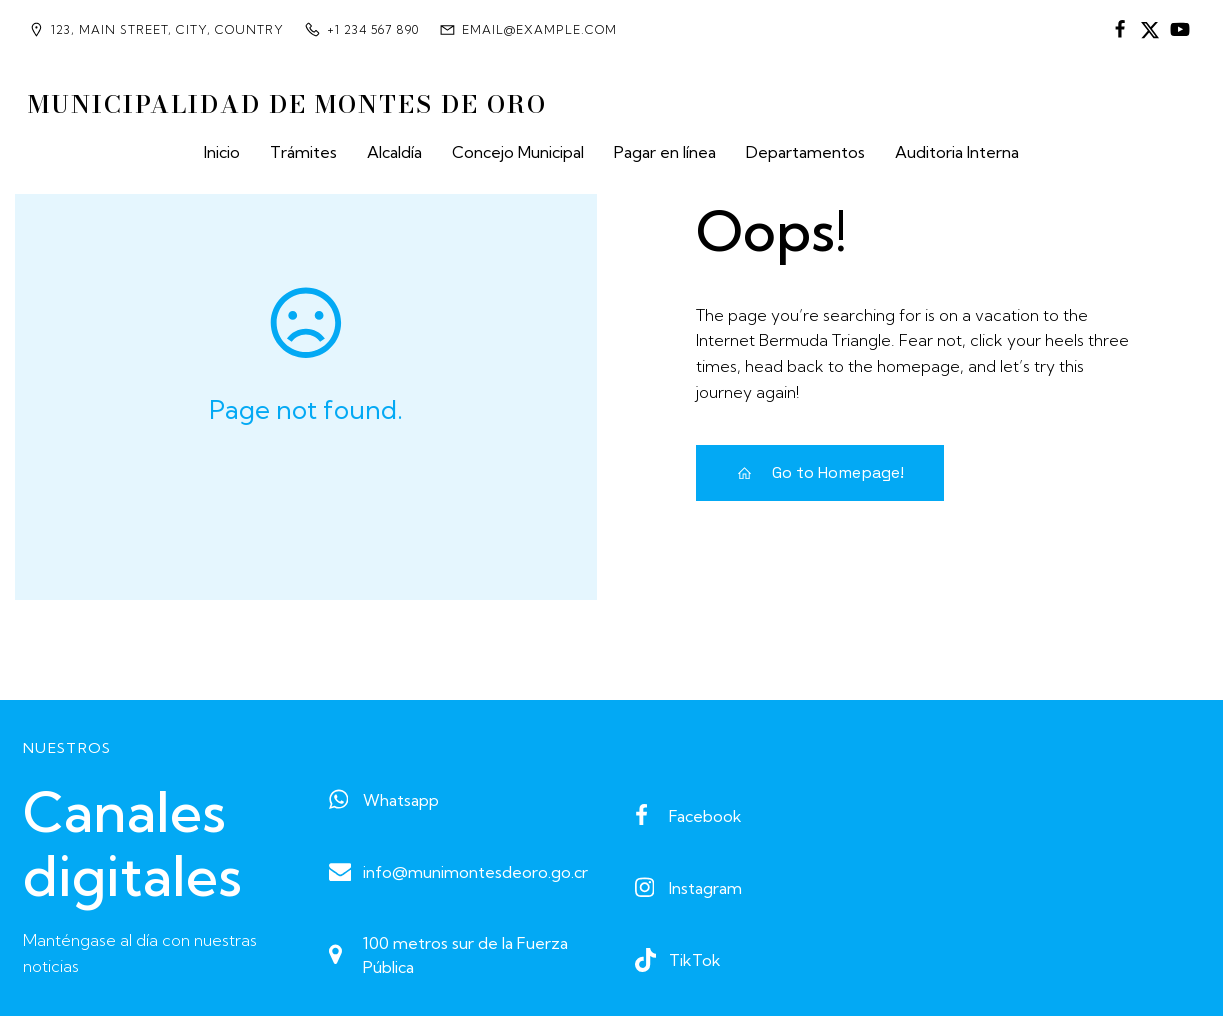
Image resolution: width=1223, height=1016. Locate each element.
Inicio (222, 152)
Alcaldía (394, 152)
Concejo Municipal (518, 152)
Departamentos (805, 152)
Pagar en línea (665, 152)
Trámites (303, 152)
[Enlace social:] (1120, 30)
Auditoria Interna (957, 152)
